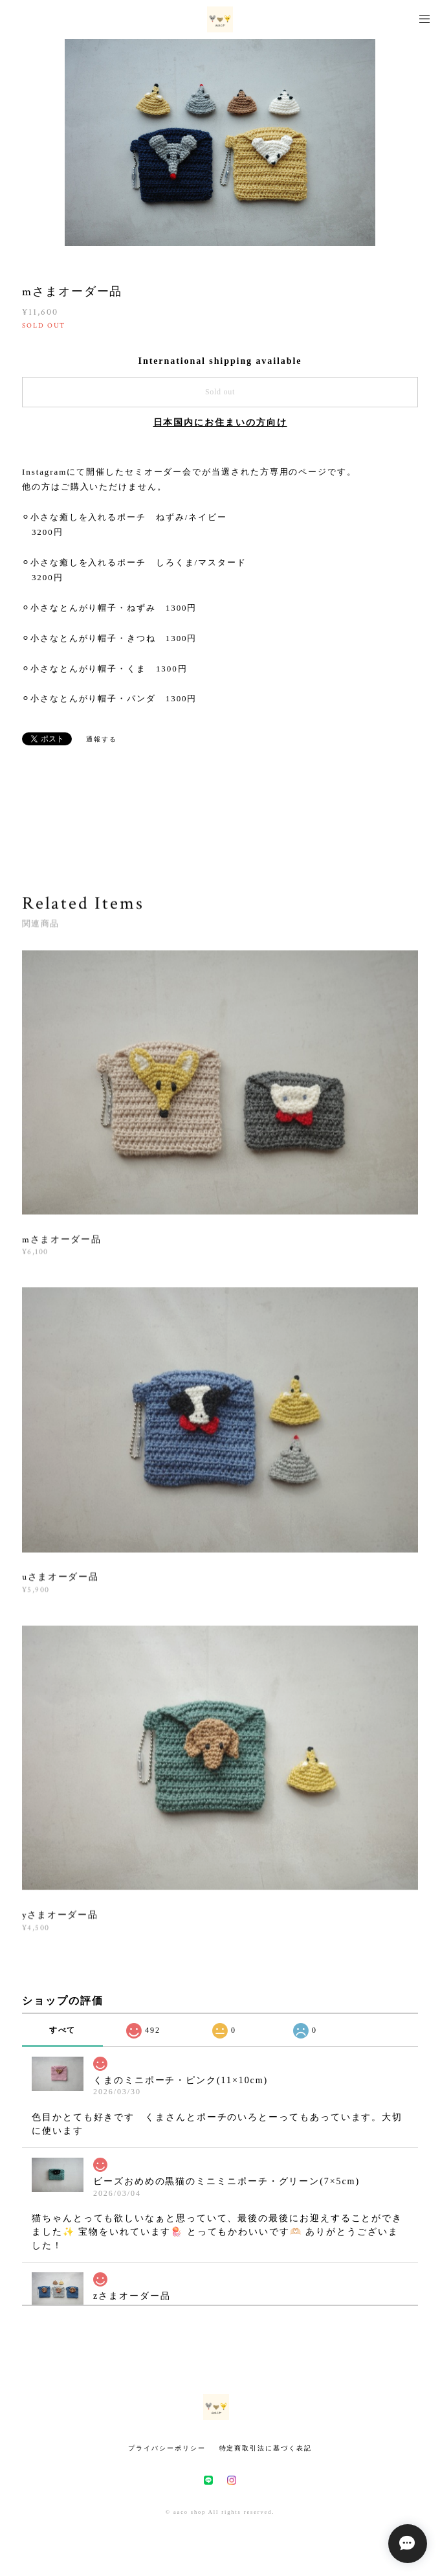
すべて (62, 2030)
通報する (101, 739)
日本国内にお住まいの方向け (220, 422)
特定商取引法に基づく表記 (265, 2448)
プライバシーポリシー (166, 2448)
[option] (220, 142)
